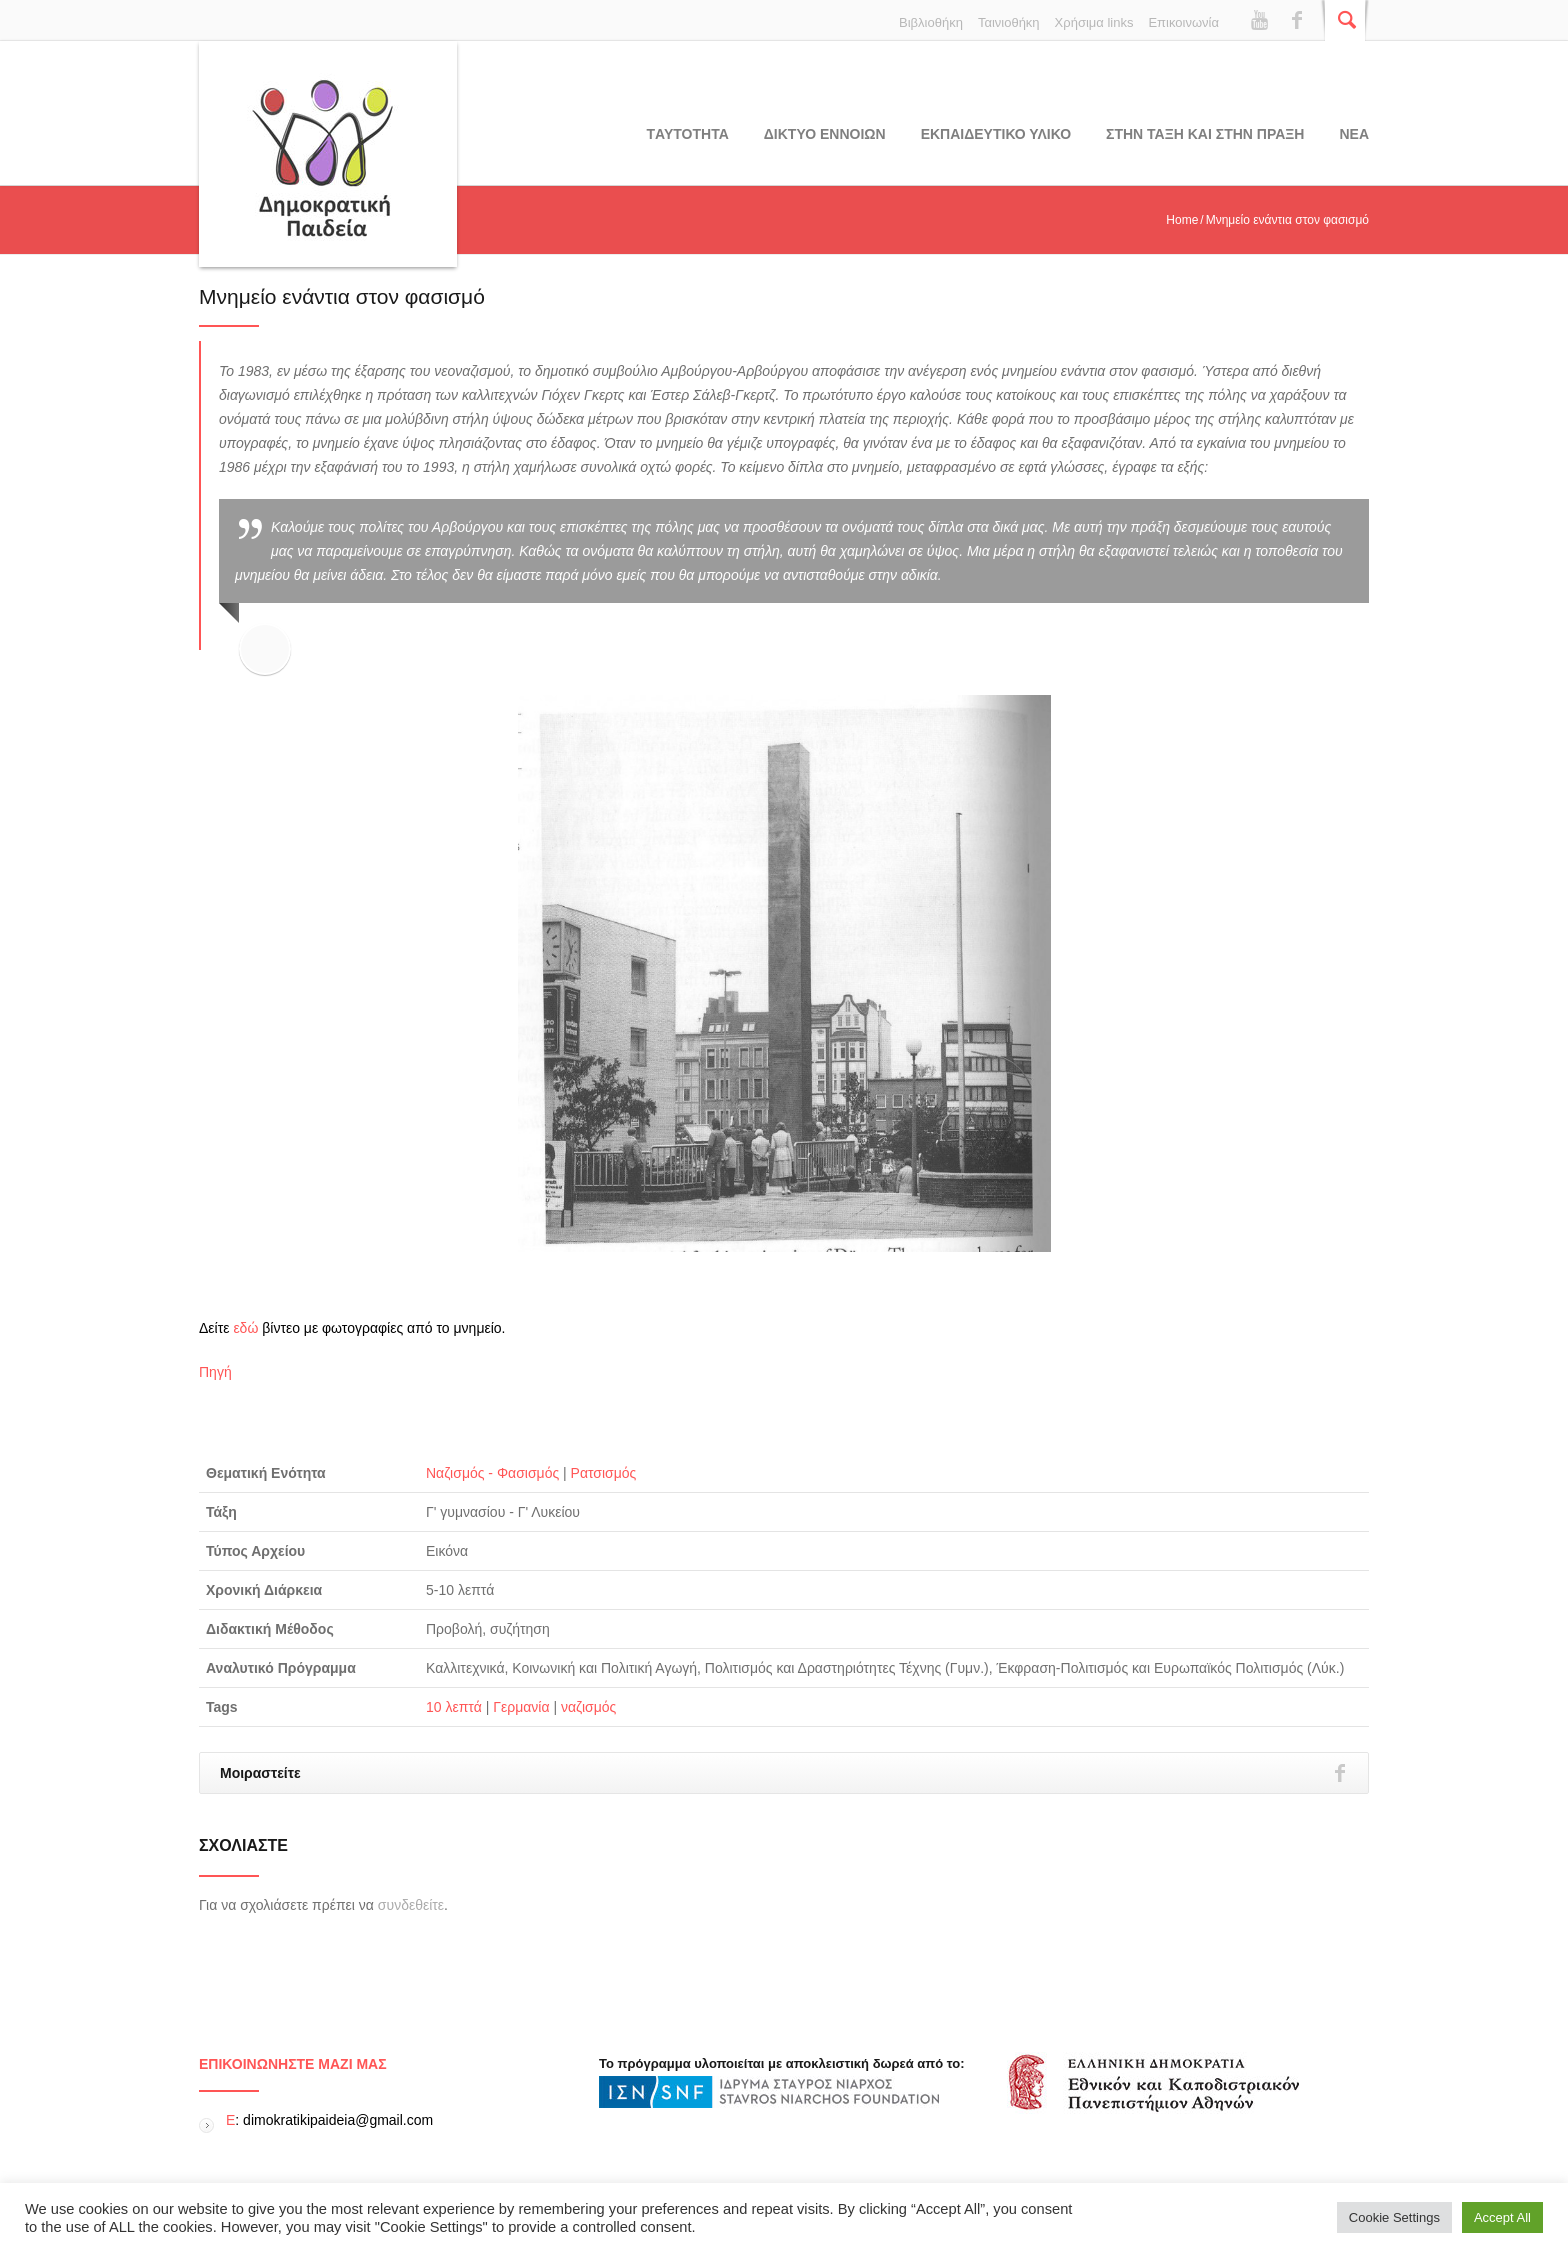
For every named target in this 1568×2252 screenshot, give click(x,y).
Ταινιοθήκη (1009, 22)
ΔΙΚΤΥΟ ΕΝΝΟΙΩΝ (825, 134)
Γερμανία (521, 1707)
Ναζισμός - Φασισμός (492, 1473)
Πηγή (215, 1372)
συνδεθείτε (411, 1905)
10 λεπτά (454, 1707)
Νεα (1354, 134)
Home (1182, 220)
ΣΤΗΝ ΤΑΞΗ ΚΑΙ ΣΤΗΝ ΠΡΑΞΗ (1205, 134)
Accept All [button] (1502, 2217)
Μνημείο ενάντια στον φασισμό (342, 296)
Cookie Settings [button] (1394, 2217)
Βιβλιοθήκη (931, 22)
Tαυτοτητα (688, 134)
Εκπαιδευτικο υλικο (996, 134)
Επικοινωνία (1183, 22)
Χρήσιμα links (1094, 22)
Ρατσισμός (604, 1473)
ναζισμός (588, 1707)
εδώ (245, 1328)
